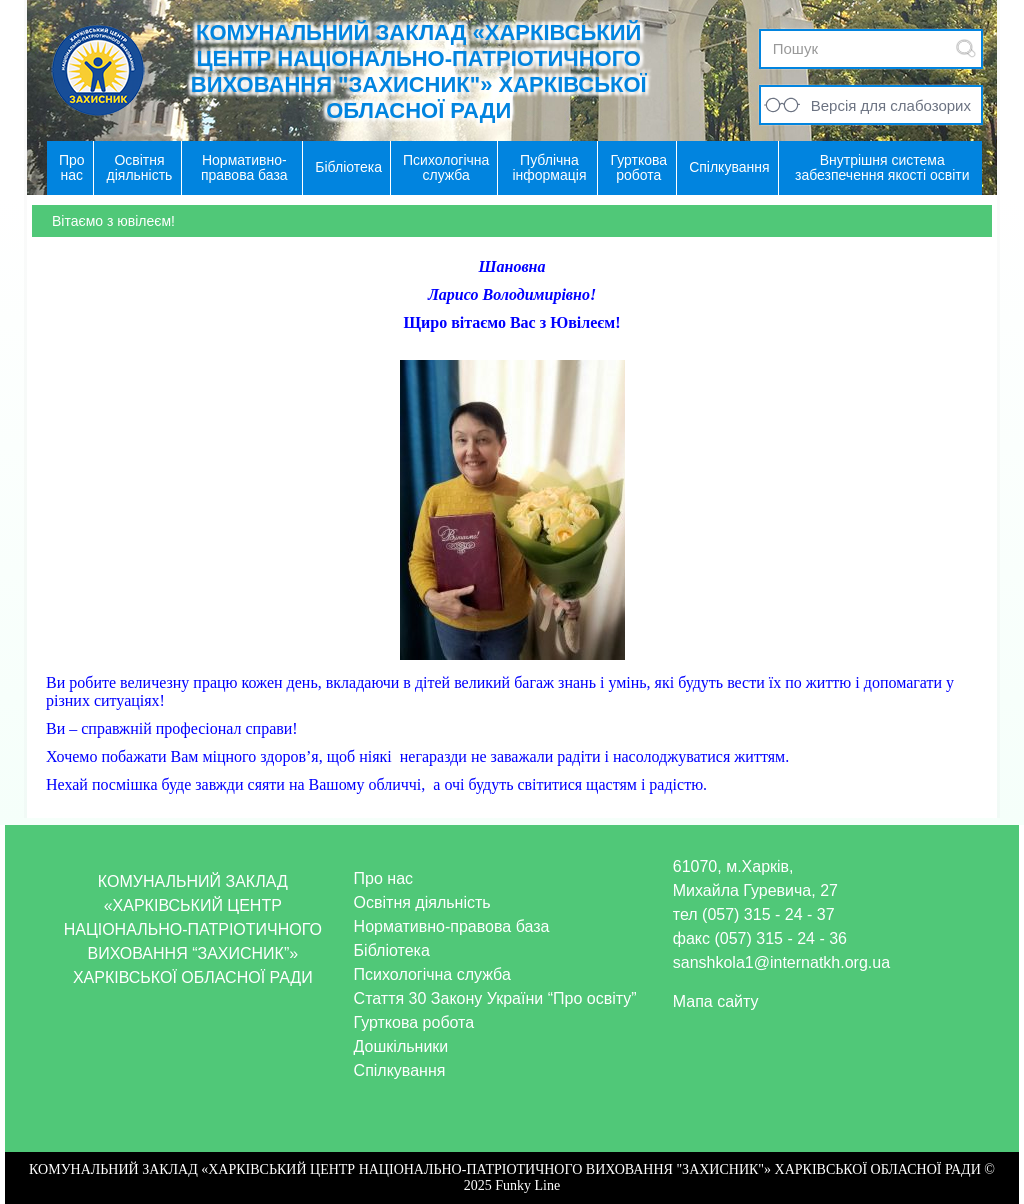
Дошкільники (401, 1046)
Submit (966, 48)
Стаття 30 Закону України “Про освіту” (495, 998)
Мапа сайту (716, 1001)
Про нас (383, 878)
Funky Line (527, 1185)
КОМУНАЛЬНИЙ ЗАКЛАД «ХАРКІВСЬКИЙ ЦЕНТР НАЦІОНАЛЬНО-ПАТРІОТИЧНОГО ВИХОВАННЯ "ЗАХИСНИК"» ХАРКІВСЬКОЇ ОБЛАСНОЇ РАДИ (419, 71)
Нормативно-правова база (452, 926)
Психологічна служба (432, 974)
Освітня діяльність (422, 902)
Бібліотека (392, 950)
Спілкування (400, 1070)
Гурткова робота (414, 1022)
